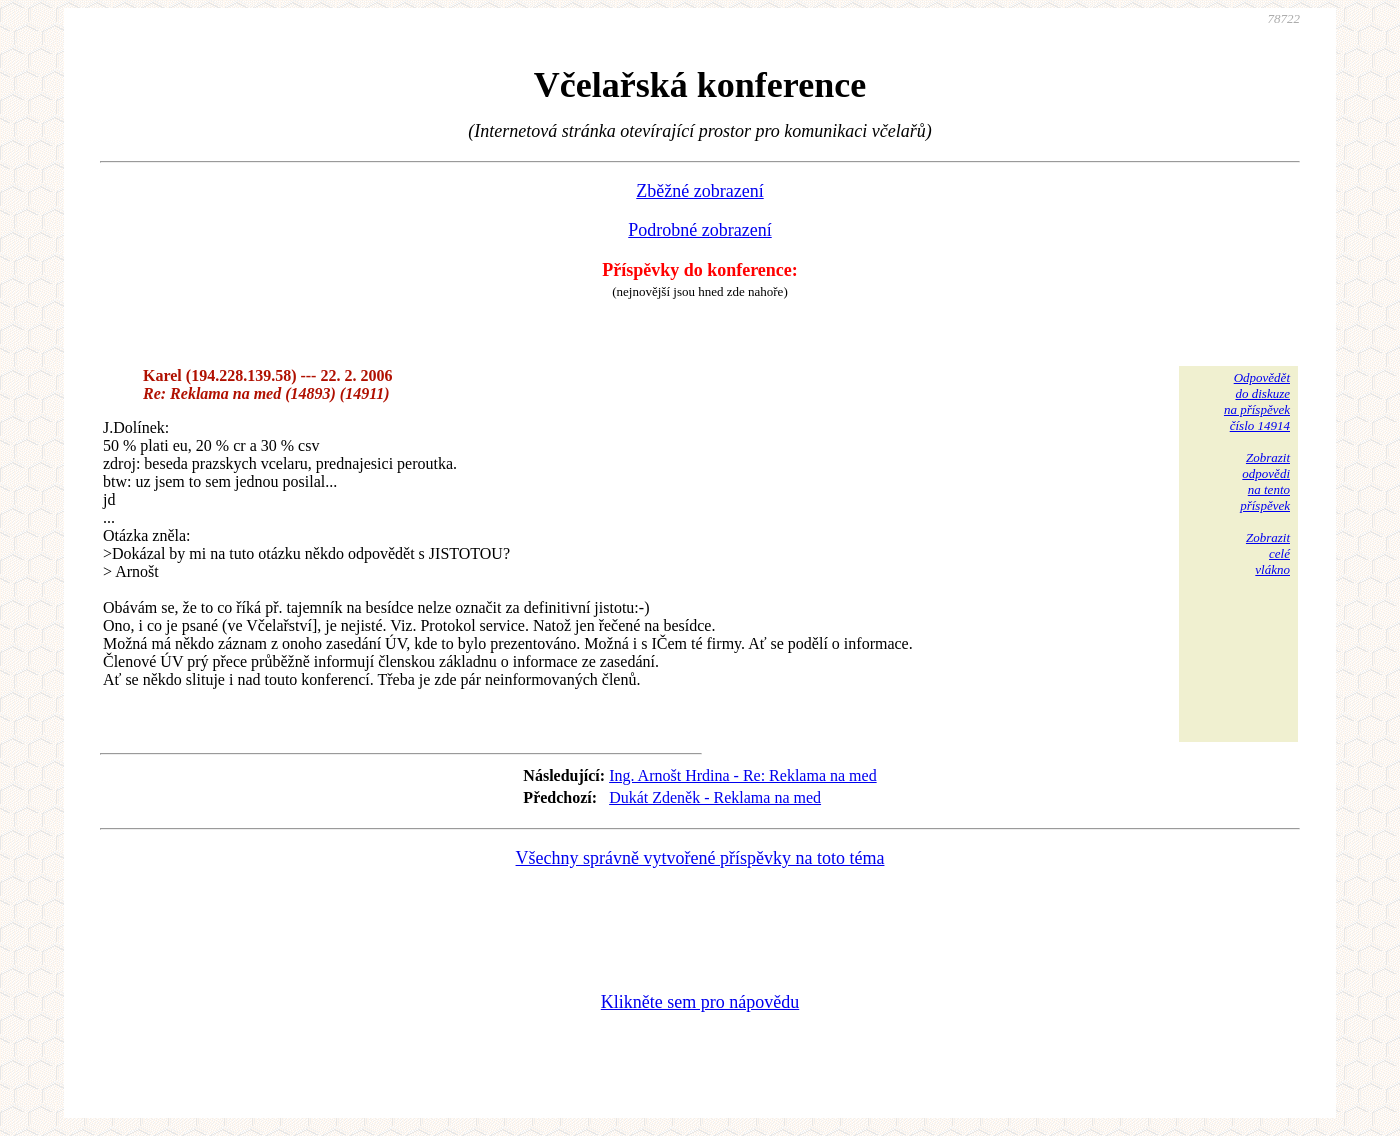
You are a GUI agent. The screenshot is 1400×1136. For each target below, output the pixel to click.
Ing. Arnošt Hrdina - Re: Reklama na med (743, 775)
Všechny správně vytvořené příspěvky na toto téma (700, 858)
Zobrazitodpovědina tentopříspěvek (1265, 481)
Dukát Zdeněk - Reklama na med (715, 797)
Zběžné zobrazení (699, 191)
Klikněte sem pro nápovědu (700, 1002)
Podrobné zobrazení (699, 230)
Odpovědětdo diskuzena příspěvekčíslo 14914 (1257, 401)
